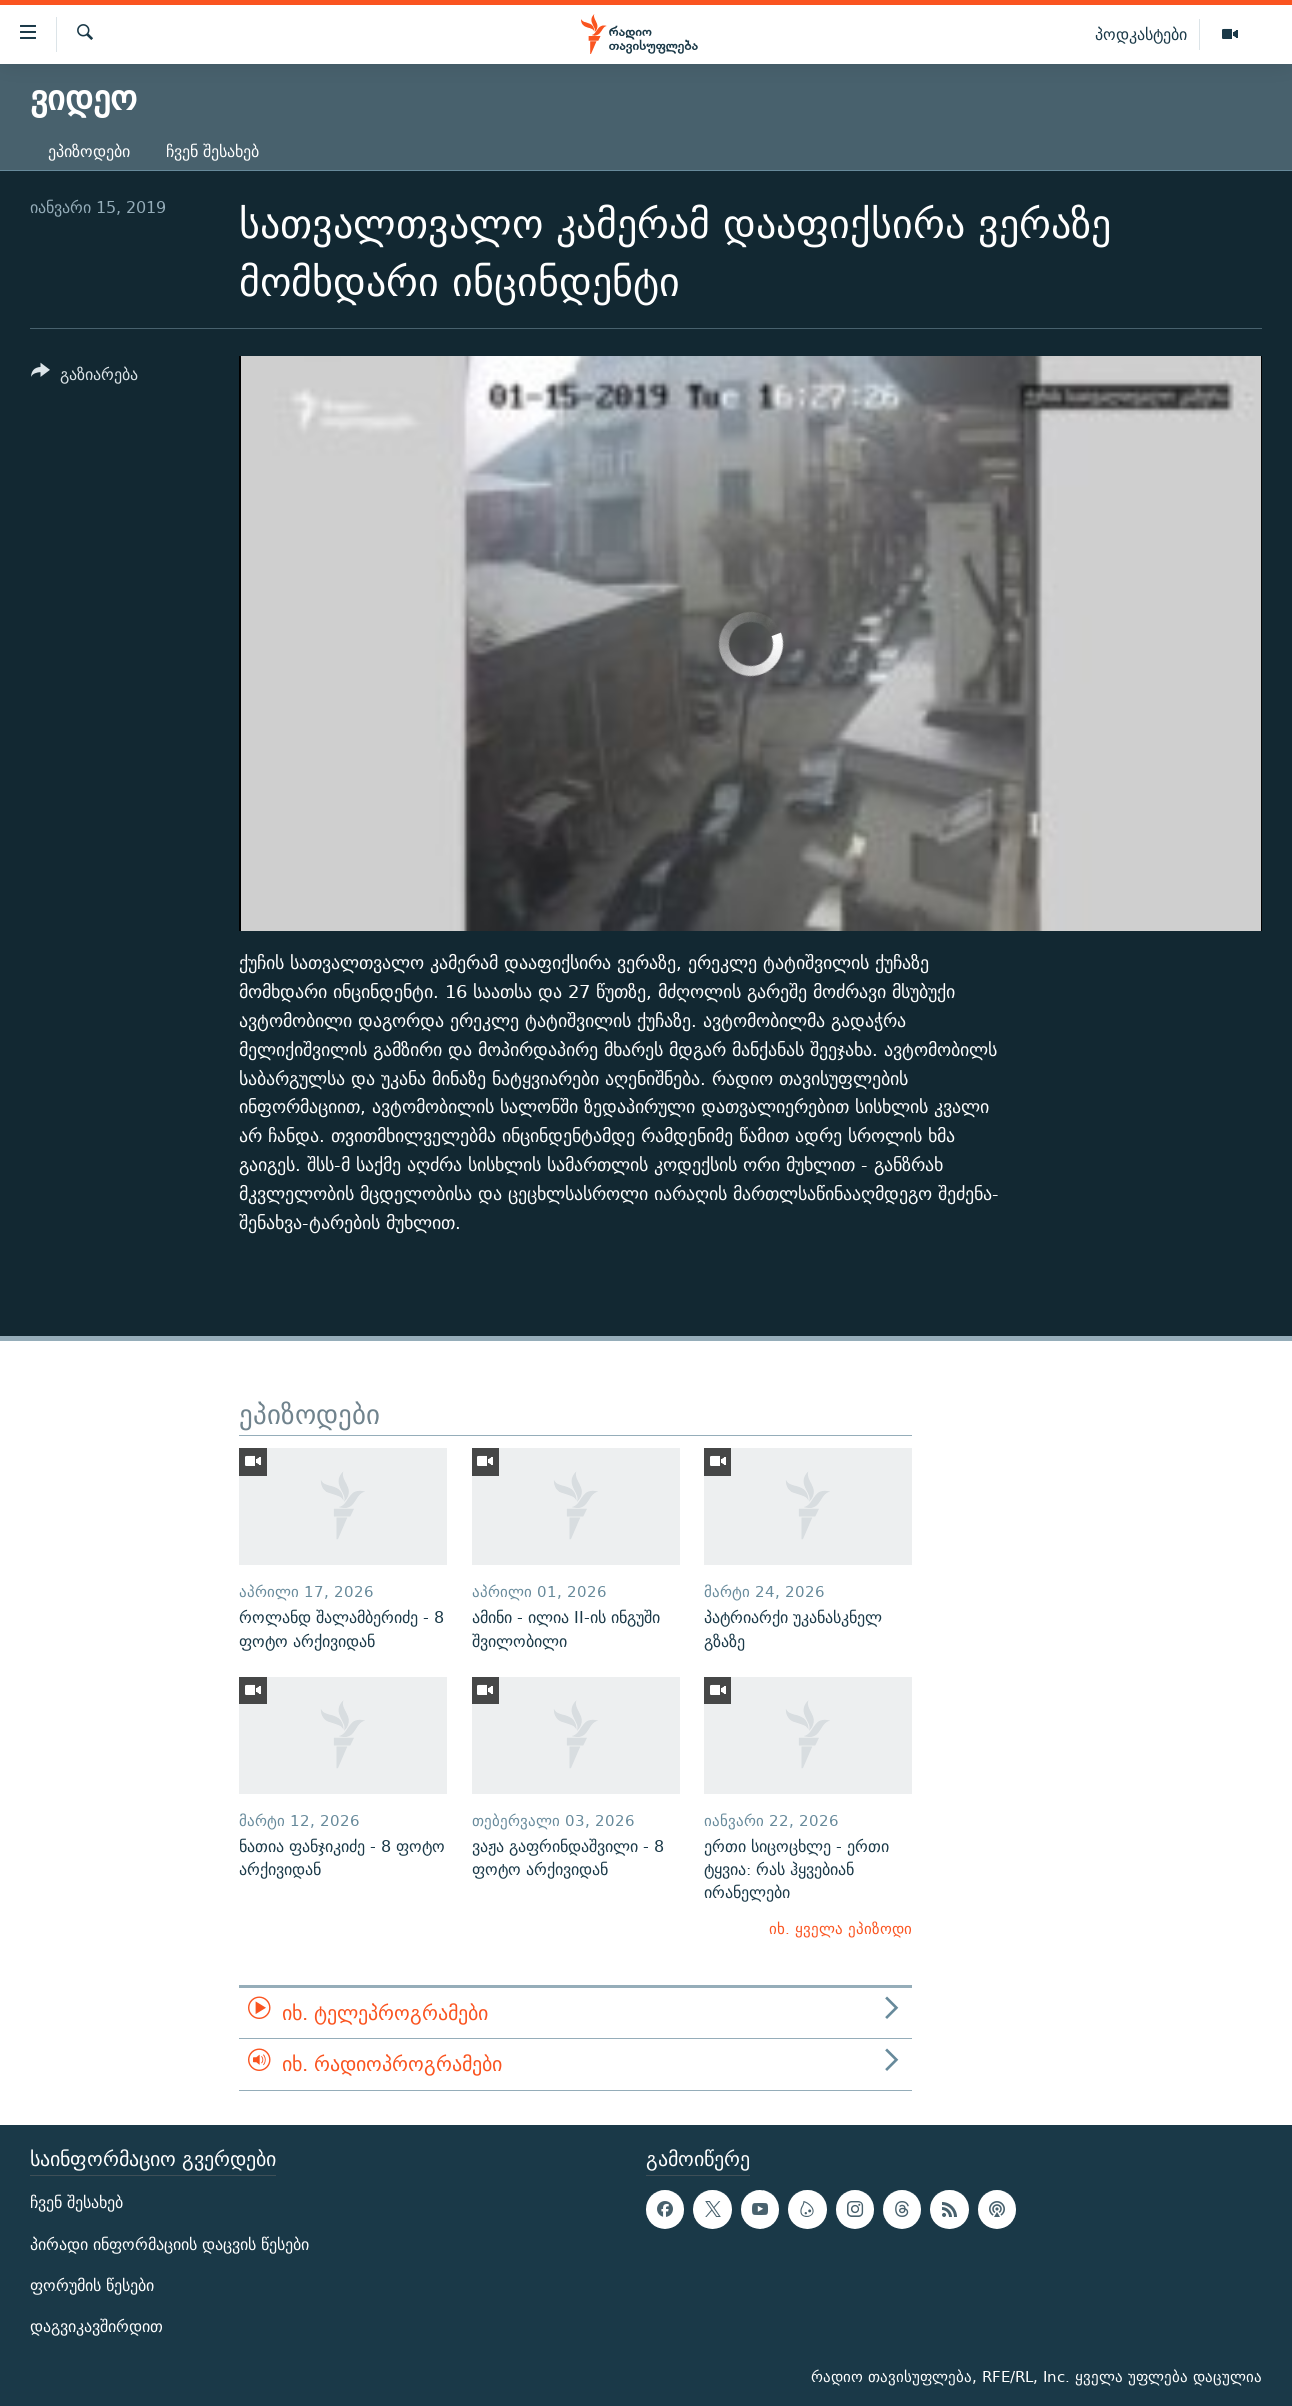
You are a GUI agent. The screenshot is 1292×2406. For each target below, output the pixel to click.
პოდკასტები (1141, 34)
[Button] (84, 377)
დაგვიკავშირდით (96, 2326)
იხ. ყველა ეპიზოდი (840, 1928)
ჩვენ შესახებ (212, 151)
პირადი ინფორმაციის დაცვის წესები (169, 2243)
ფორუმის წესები (92, 2285)
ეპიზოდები (89, 151)
